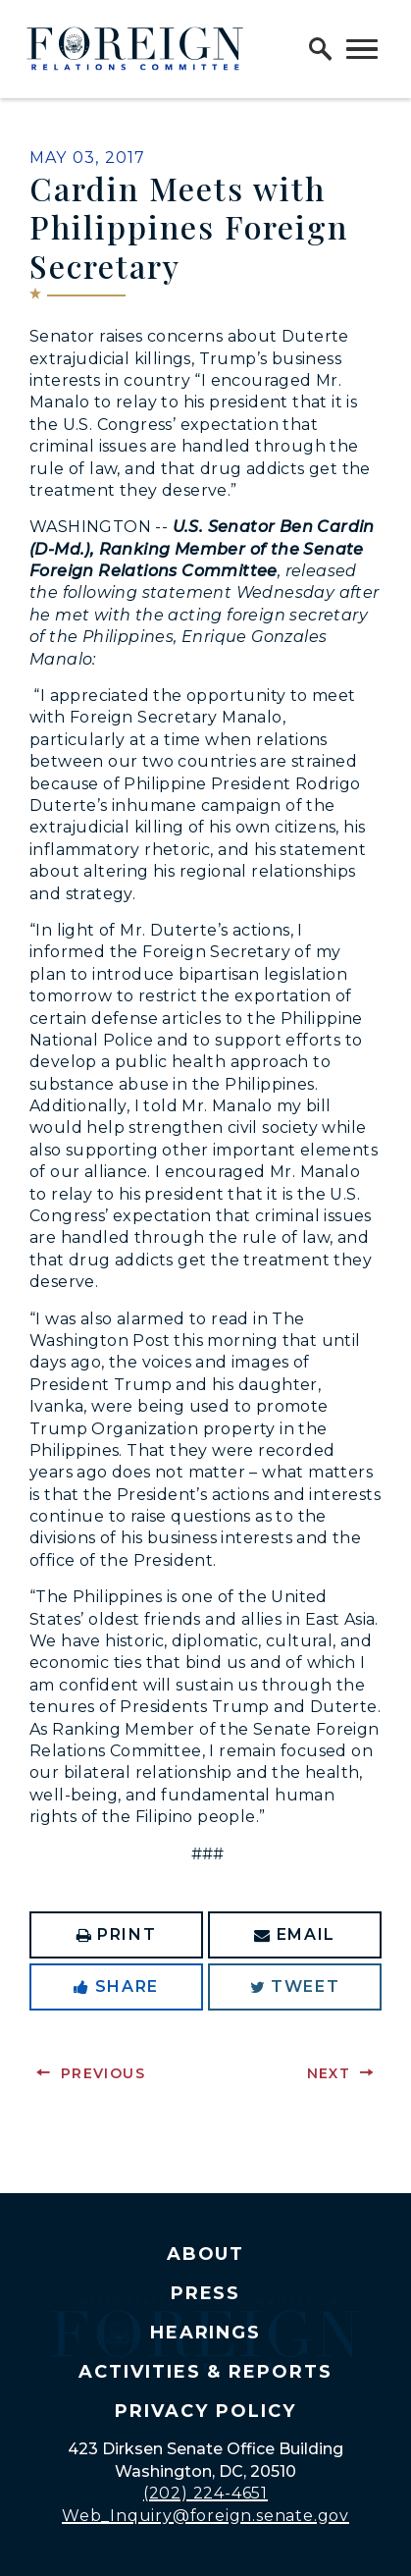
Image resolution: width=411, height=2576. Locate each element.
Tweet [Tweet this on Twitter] (295, 1986)
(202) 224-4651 (205, 2493)
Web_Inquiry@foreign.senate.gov (205, 2515)
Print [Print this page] (117, 1934)
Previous (103, 2073)
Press (206, 2293)
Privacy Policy (205, 2411)
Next (329, 2073)
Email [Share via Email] (294, 1934)
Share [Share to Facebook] (116, 1986)
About (206, 2254)
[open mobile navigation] (362, 49)
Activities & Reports (205, 2372)
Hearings (206, 2332)
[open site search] (320, 49)
